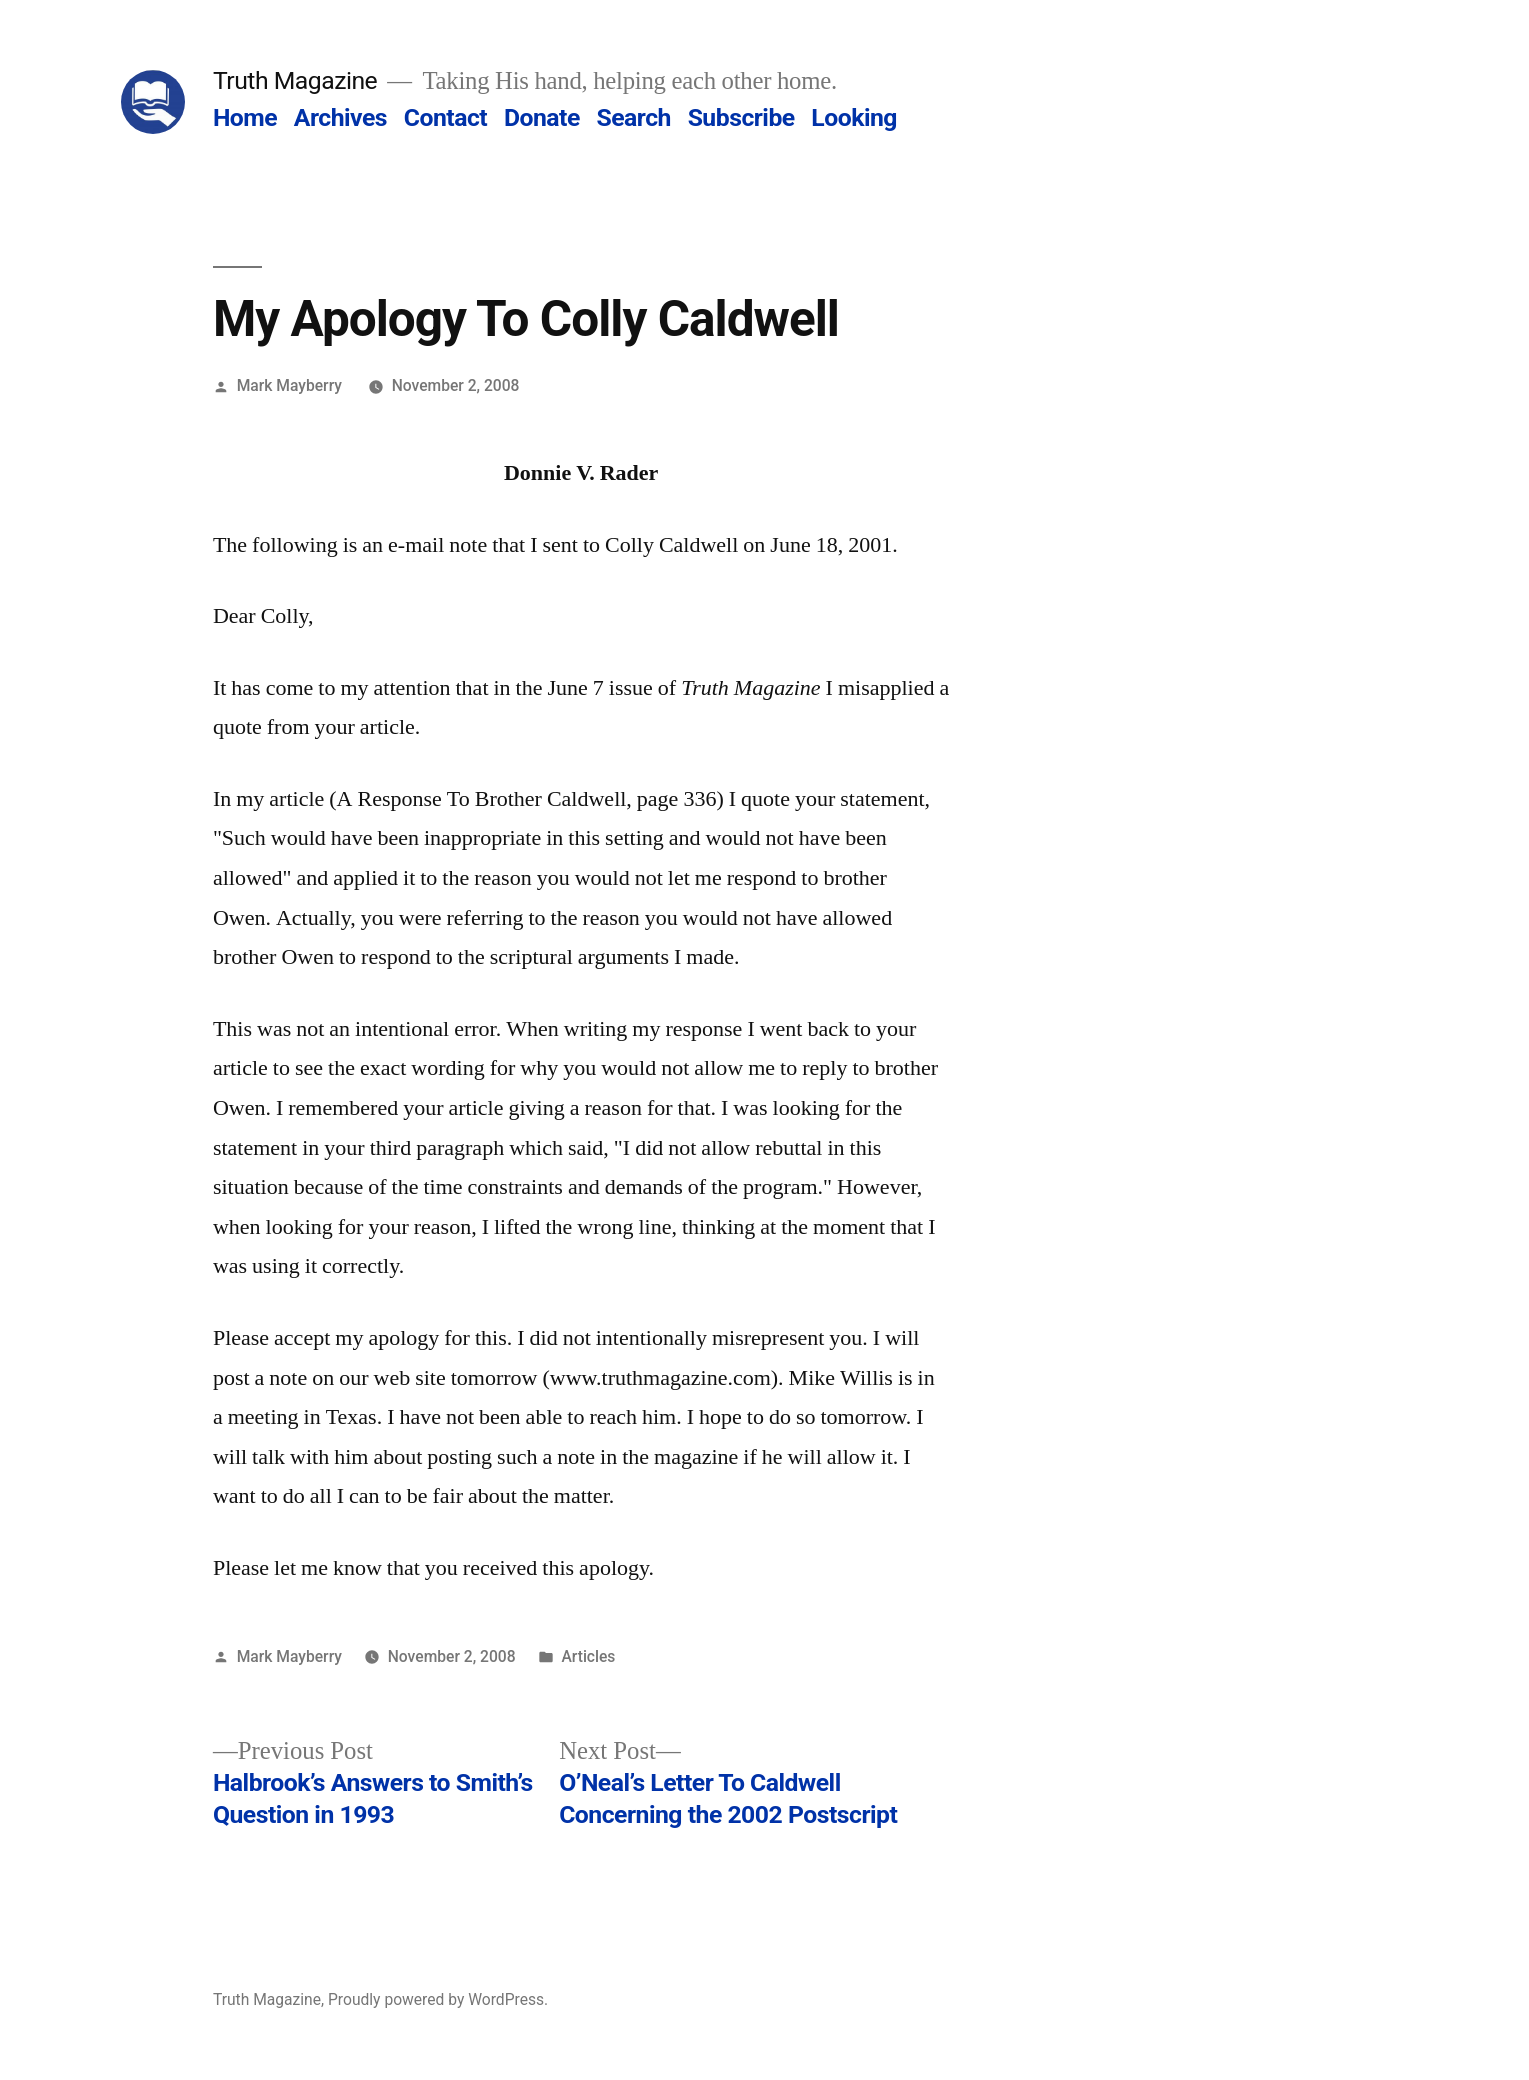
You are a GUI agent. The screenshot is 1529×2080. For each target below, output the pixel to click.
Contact (445, 117)
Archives (340, 117)
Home (245, 117)
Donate (542, 117)
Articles (588, 1656)
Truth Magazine (295, 80)
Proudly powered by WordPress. (438, 1999)
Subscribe (741, 117)
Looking (854, 117)
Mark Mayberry (289, 385)
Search (633, 117)
